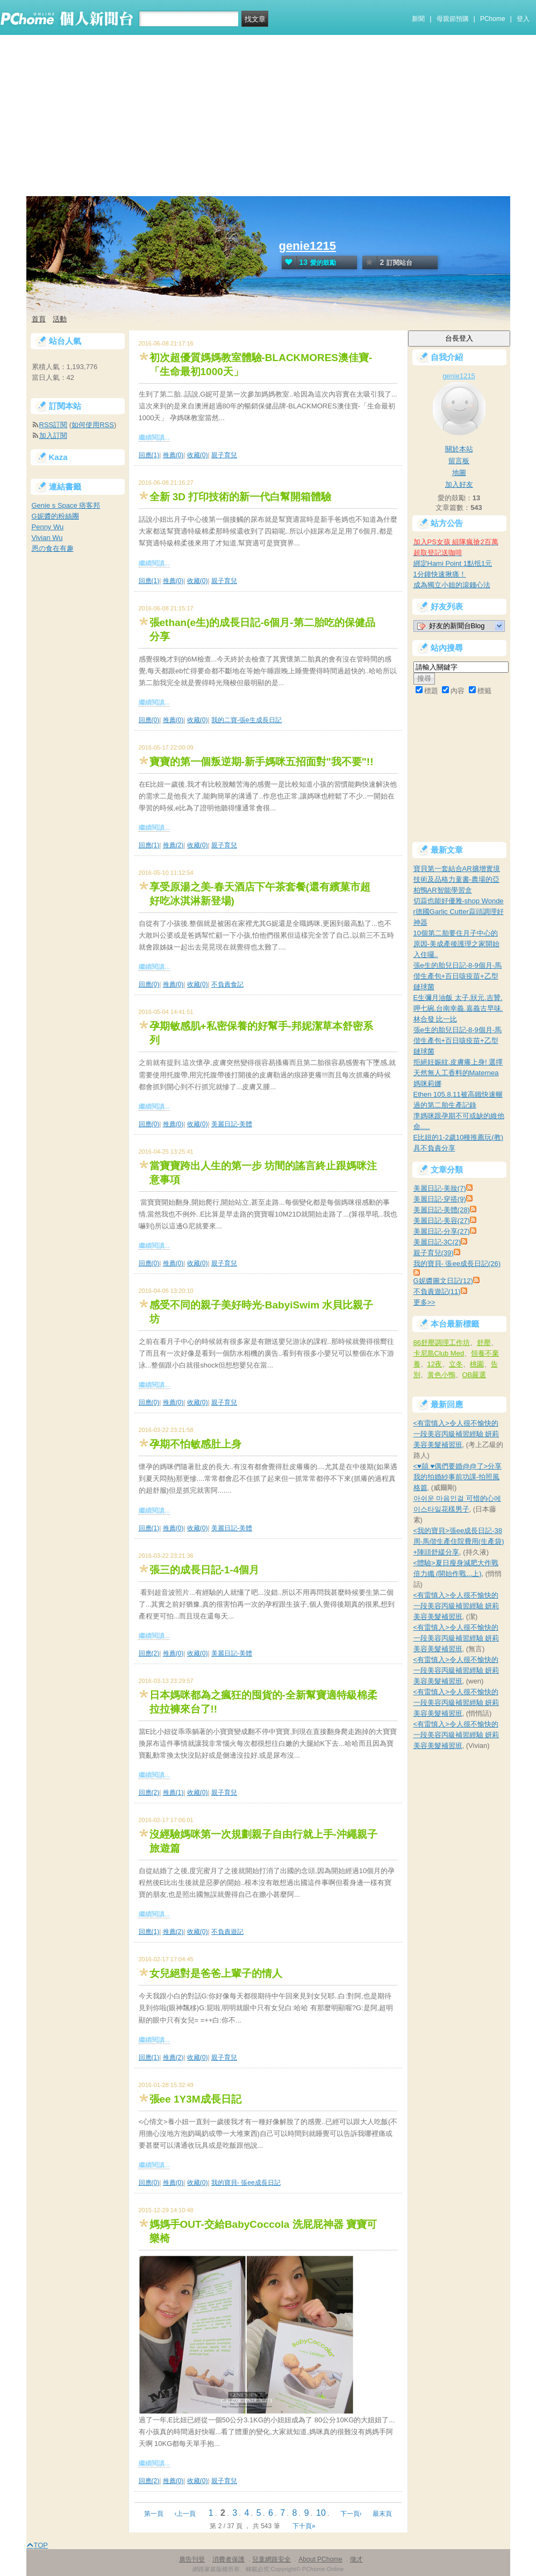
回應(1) (149, 455)
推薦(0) (173, 455)
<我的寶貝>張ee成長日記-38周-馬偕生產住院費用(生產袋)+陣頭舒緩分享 (458, 1541)
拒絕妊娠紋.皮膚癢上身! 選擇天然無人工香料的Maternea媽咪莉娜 (458, 1073)
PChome (492, 19)
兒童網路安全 (271, 2559)
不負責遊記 (227, 1931)
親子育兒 (224, 455)
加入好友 (459, 484)
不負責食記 (227, 984)
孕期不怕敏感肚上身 (195, 1444)
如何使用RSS (93, 425)
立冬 (456, 1364)
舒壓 (484, 1343)
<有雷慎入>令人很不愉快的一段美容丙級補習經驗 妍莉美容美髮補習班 (456, 1434)
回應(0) (149, 720)
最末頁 (382, 2513)
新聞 (418, 19)
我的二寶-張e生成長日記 (246, 720)
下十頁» (304, 2526)
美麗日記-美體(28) (441, 1210)
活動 (60, 319)
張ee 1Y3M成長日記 (195, 2099)
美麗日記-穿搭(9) (439, 1199)
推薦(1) (173, 1792)
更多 (424, 1302)
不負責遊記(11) (437, 1291)
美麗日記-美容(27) (441, 1221)
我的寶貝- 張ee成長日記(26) (457, 1264)
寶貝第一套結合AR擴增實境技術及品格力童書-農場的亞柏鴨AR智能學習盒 (456, 879)
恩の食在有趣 (53, 548)
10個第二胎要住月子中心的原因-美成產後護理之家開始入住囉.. (456, 944)
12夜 (434, 1364)
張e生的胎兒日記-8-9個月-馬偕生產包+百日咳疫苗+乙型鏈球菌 (457, 976)
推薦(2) (173, 845)
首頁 (39, 319)
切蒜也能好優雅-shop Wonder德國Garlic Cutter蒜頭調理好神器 (458, 911)
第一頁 (153, 2513)
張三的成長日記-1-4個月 (204, 1569)
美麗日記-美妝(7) (439, 1188)
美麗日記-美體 (231, 1124)
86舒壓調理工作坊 (441, 1343)
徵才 (356, 2559)
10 (321, 2512)
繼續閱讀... (154, 437)
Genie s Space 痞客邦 (66, 505)
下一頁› (351, 2513)
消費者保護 (228, 2559)
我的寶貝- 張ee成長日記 (246, 2182)
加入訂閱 (53, 435)
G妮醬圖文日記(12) (443, 1281)
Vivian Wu (47, 538)
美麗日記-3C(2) (437, 1242)
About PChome (320, 2559)
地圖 (459, 473)
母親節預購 (453, 19)
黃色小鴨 (441, 1375)
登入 (523, 19)
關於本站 (459, 449)
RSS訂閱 (53, 425)
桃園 (477, 1364)
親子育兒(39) (433, 1253)
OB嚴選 (474, 1375)
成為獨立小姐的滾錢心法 (451, 585)
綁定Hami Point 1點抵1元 (452, 563)
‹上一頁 (185, 2513)
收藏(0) (197, 455)
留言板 (458, 461)
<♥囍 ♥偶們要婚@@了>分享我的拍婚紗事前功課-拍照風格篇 (457, 1477)
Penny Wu (48, 527)
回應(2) (149, 1653)
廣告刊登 (192, 2559)
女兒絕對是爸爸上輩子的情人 (215, 1973)
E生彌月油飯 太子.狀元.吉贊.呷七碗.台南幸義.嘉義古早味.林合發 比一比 (458, 1008)
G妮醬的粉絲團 (55, 516)
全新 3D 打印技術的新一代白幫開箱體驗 (240, 496)
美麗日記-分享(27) (441, 1231)
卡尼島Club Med (438, 1353)
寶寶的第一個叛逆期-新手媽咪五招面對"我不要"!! (261, 761)
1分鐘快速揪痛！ (439, 574)
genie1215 (307, 246)
